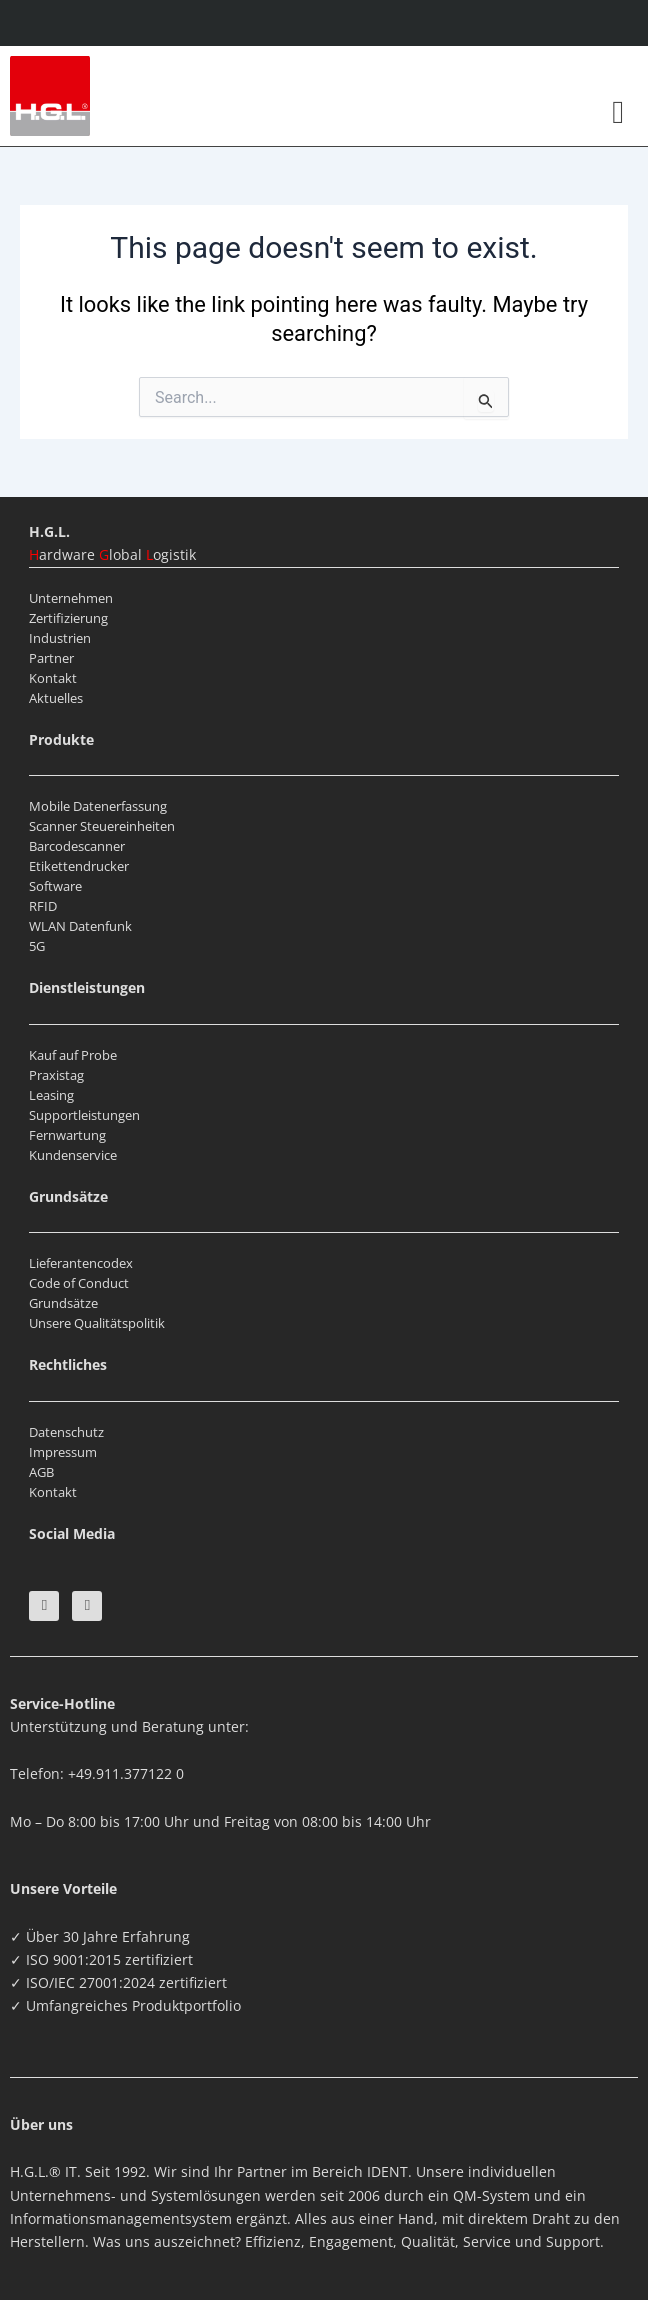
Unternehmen (71, 598)
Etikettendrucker (79, 866)
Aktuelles (56, 698)
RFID (43, 906)
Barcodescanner (77, 846)
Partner (51, 658)
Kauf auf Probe (73, 1055)
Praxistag (56, 1075)
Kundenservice (73, 1155)
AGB (41, 1472)
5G (37, 946)
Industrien (60, 638)
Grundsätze (63, 1303)
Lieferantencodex (81, 1263)
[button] (618, 112)
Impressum (63, 1452)
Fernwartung (67, 1135)
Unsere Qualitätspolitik (97, 1323)
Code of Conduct (79, 1283)
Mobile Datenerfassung (98, 806)
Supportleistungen (84, 1115)
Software (55, 886)
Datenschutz (66, 1432)
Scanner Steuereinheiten (102, 826)
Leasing (51, 1095)
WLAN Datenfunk (80, 926)
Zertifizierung (68, 618)
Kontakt (53, 678)
